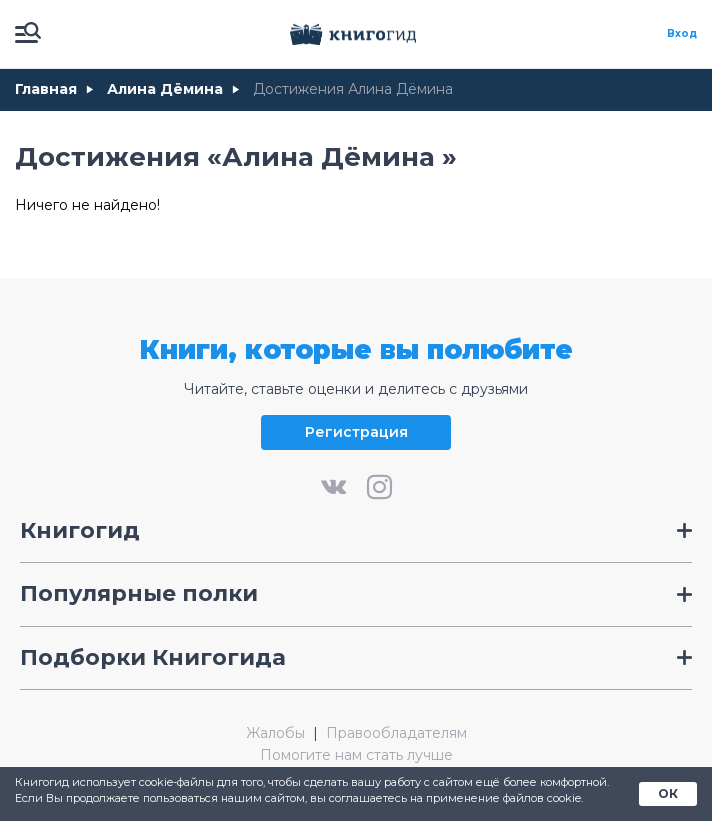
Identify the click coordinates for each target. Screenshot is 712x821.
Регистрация (356, 432)
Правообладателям (396, 733)
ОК (668, 793)
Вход (682, 34)
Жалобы (275, 733)
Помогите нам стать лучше (356, 755)
